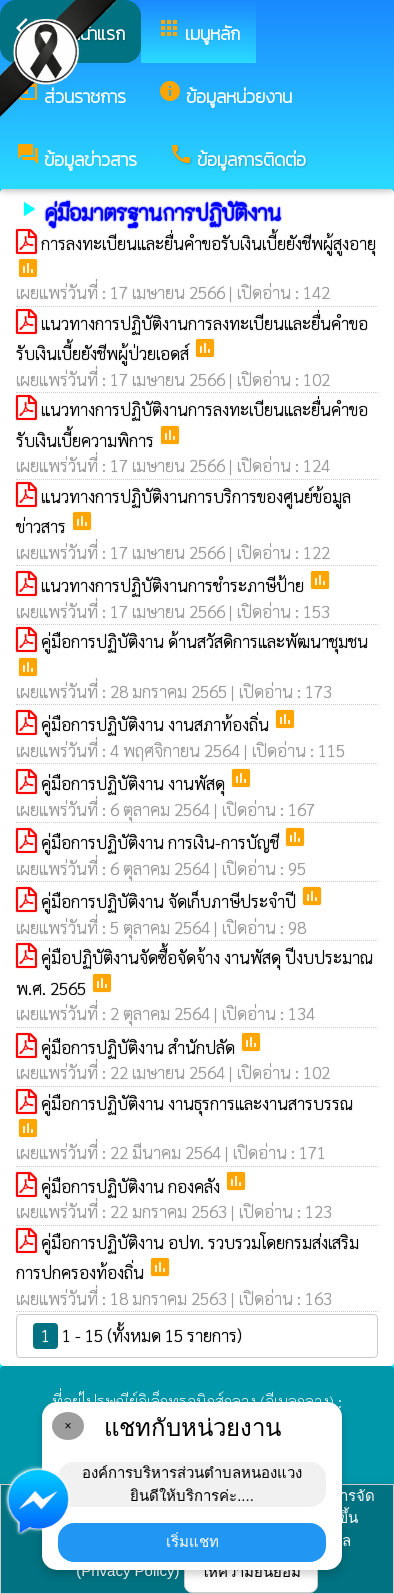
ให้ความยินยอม (251, 1571)
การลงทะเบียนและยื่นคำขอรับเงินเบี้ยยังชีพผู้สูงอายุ (208, 243)
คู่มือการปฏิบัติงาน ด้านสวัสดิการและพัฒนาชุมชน (204, 641)
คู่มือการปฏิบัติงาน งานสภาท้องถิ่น (157, 724)
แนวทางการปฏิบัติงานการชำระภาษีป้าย (174, 585)
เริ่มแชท (192, 1541)
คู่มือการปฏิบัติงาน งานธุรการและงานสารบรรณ (197, 1103)
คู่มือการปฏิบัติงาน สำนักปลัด (140, 1047)
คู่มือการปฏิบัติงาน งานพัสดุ (135, 783)
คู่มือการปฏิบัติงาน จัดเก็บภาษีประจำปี (170, 901)
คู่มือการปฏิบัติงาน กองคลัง (132, 1186)
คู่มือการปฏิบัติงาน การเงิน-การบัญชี (162, 842)
